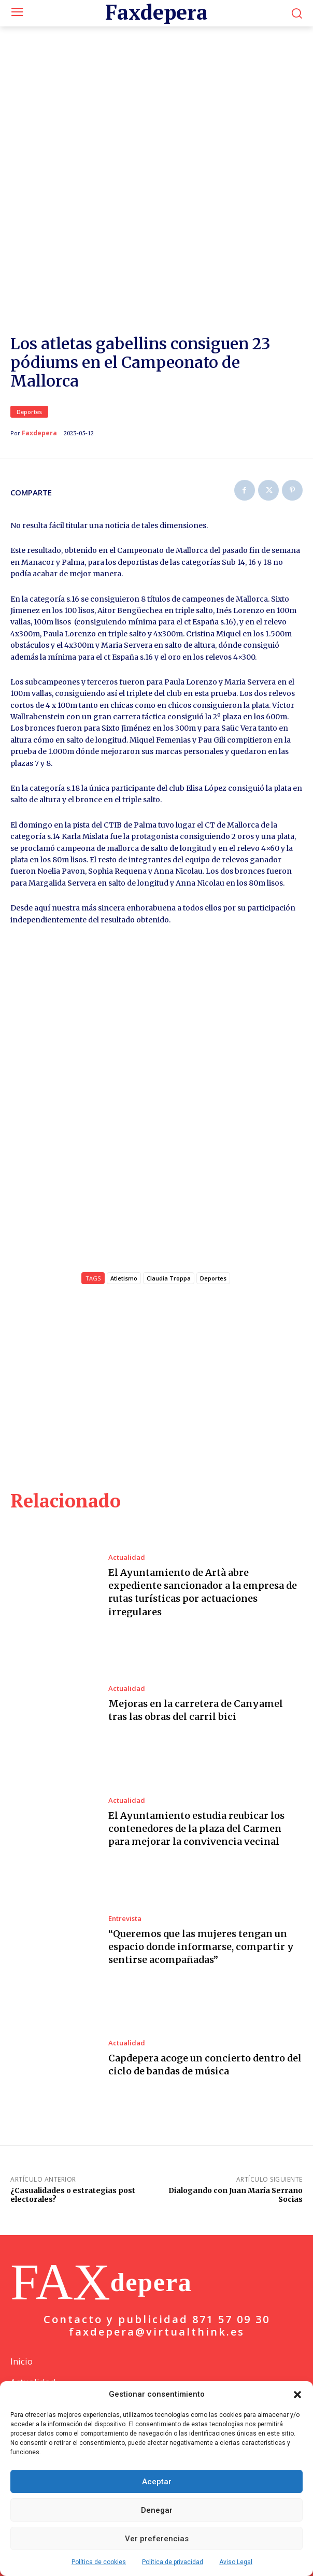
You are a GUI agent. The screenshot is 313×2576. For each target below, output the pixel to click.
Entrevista (124, 1902)
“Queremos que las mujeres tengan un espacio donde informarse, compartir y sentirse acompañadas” (201, 1930)
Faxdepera (39, 409)
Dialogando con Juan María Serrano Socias (235, 2179)
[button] (297, 2394)
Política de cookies (99, 2562)
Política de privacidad (172, 2562)
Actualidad (126, 1541)
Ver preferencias (157, 2538)
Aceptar (157, 2481)
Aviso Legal (235, 2562)
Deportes (29, 388)
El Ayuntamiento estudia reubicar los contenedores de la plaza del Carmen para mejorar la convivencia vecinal (196, 1812)
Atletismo (123, 1262)
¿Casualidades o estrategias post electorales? (72, 2179)
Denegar (157, 2510)
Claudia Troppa (169, 1262)
